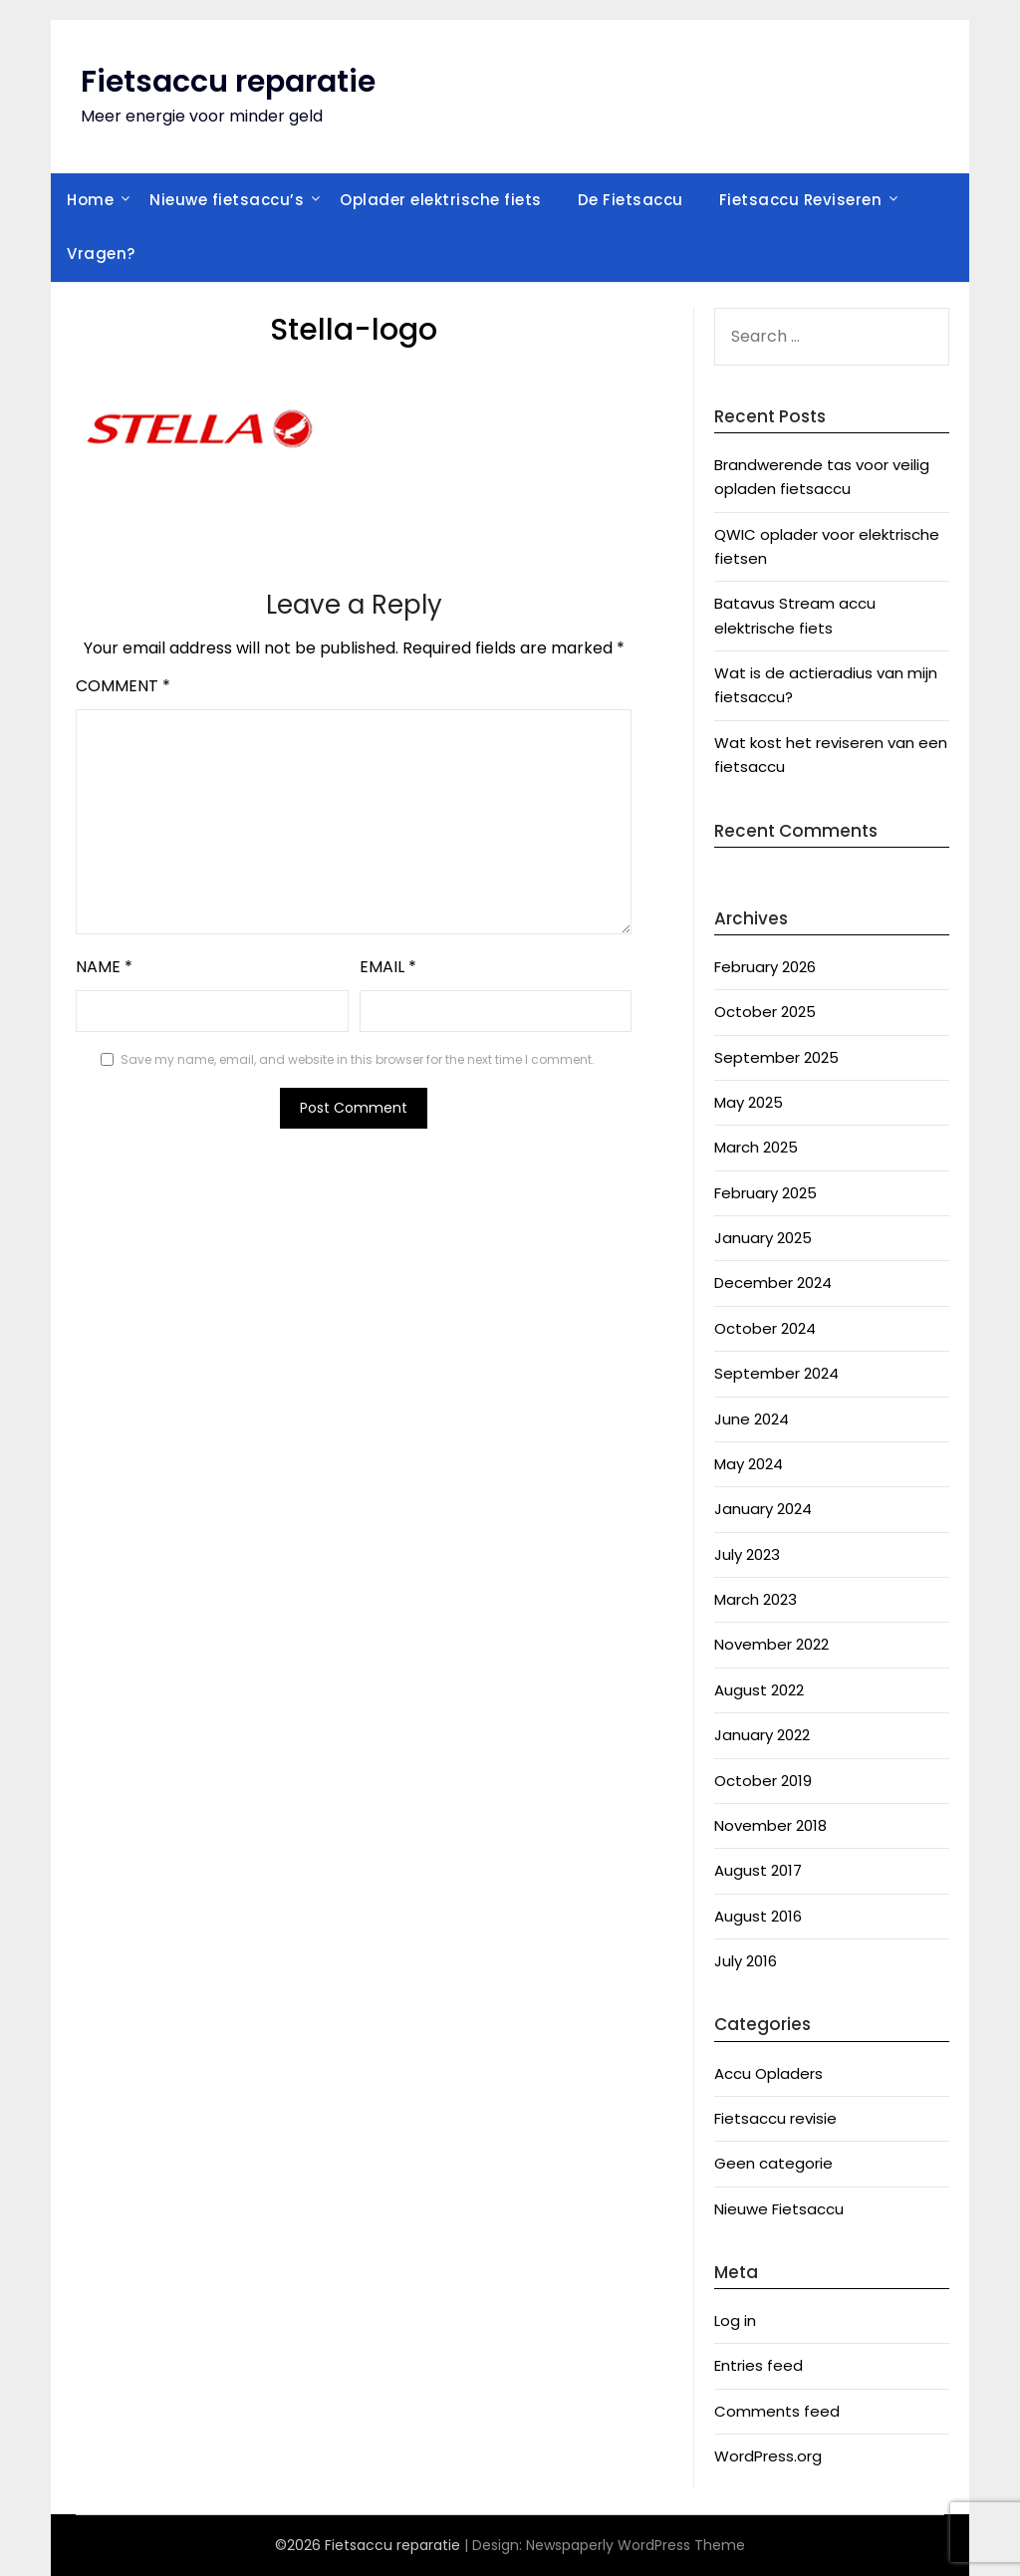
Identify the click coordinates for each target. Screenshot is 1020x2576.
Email (388, 966)
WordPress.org (768, 2456)
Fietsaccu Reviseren (801, 199)
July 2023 (747, 1554)
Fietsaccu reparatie (228, 82)
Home (90, 199)
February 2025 (765, 1192)
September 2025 (776, 1057)
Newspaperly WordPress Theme (635, 2545)
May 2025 (748, 1102)
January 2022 (762, 1734)
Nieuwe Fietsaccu (779, 2208)
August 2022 (759, 1689)
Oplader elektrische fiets (441, 199)
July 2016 (745, 1960)
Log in (735, 2320)
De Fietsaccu (630, 199)
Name (104, 966)
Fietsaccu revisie (775, 2118)
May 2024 (748, 1463)
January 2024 (763, 1508)
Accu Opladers (768, 2073)
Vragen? (101, 253)
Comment (123, 685)
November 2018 (770, 1825)
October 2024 (765, 1328)
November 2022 (771, 1644)
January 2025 (763, 1237)
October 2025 (765, 1011)
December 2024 (773, 1282)
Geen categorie (773, 2163)
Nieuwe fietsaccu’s (226, 199)
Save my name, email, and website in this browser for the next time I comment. (358, 1059)
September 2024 (776, 1373)
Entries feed (758, 2365)
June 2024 (751, 1419)
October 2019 (763, 1780)
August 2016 (758, 1916)
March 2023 (755, 1599)
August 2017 (758, 1870)
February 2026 (765, 966)
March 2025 (756, 1147)
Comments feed (777, 2411)
